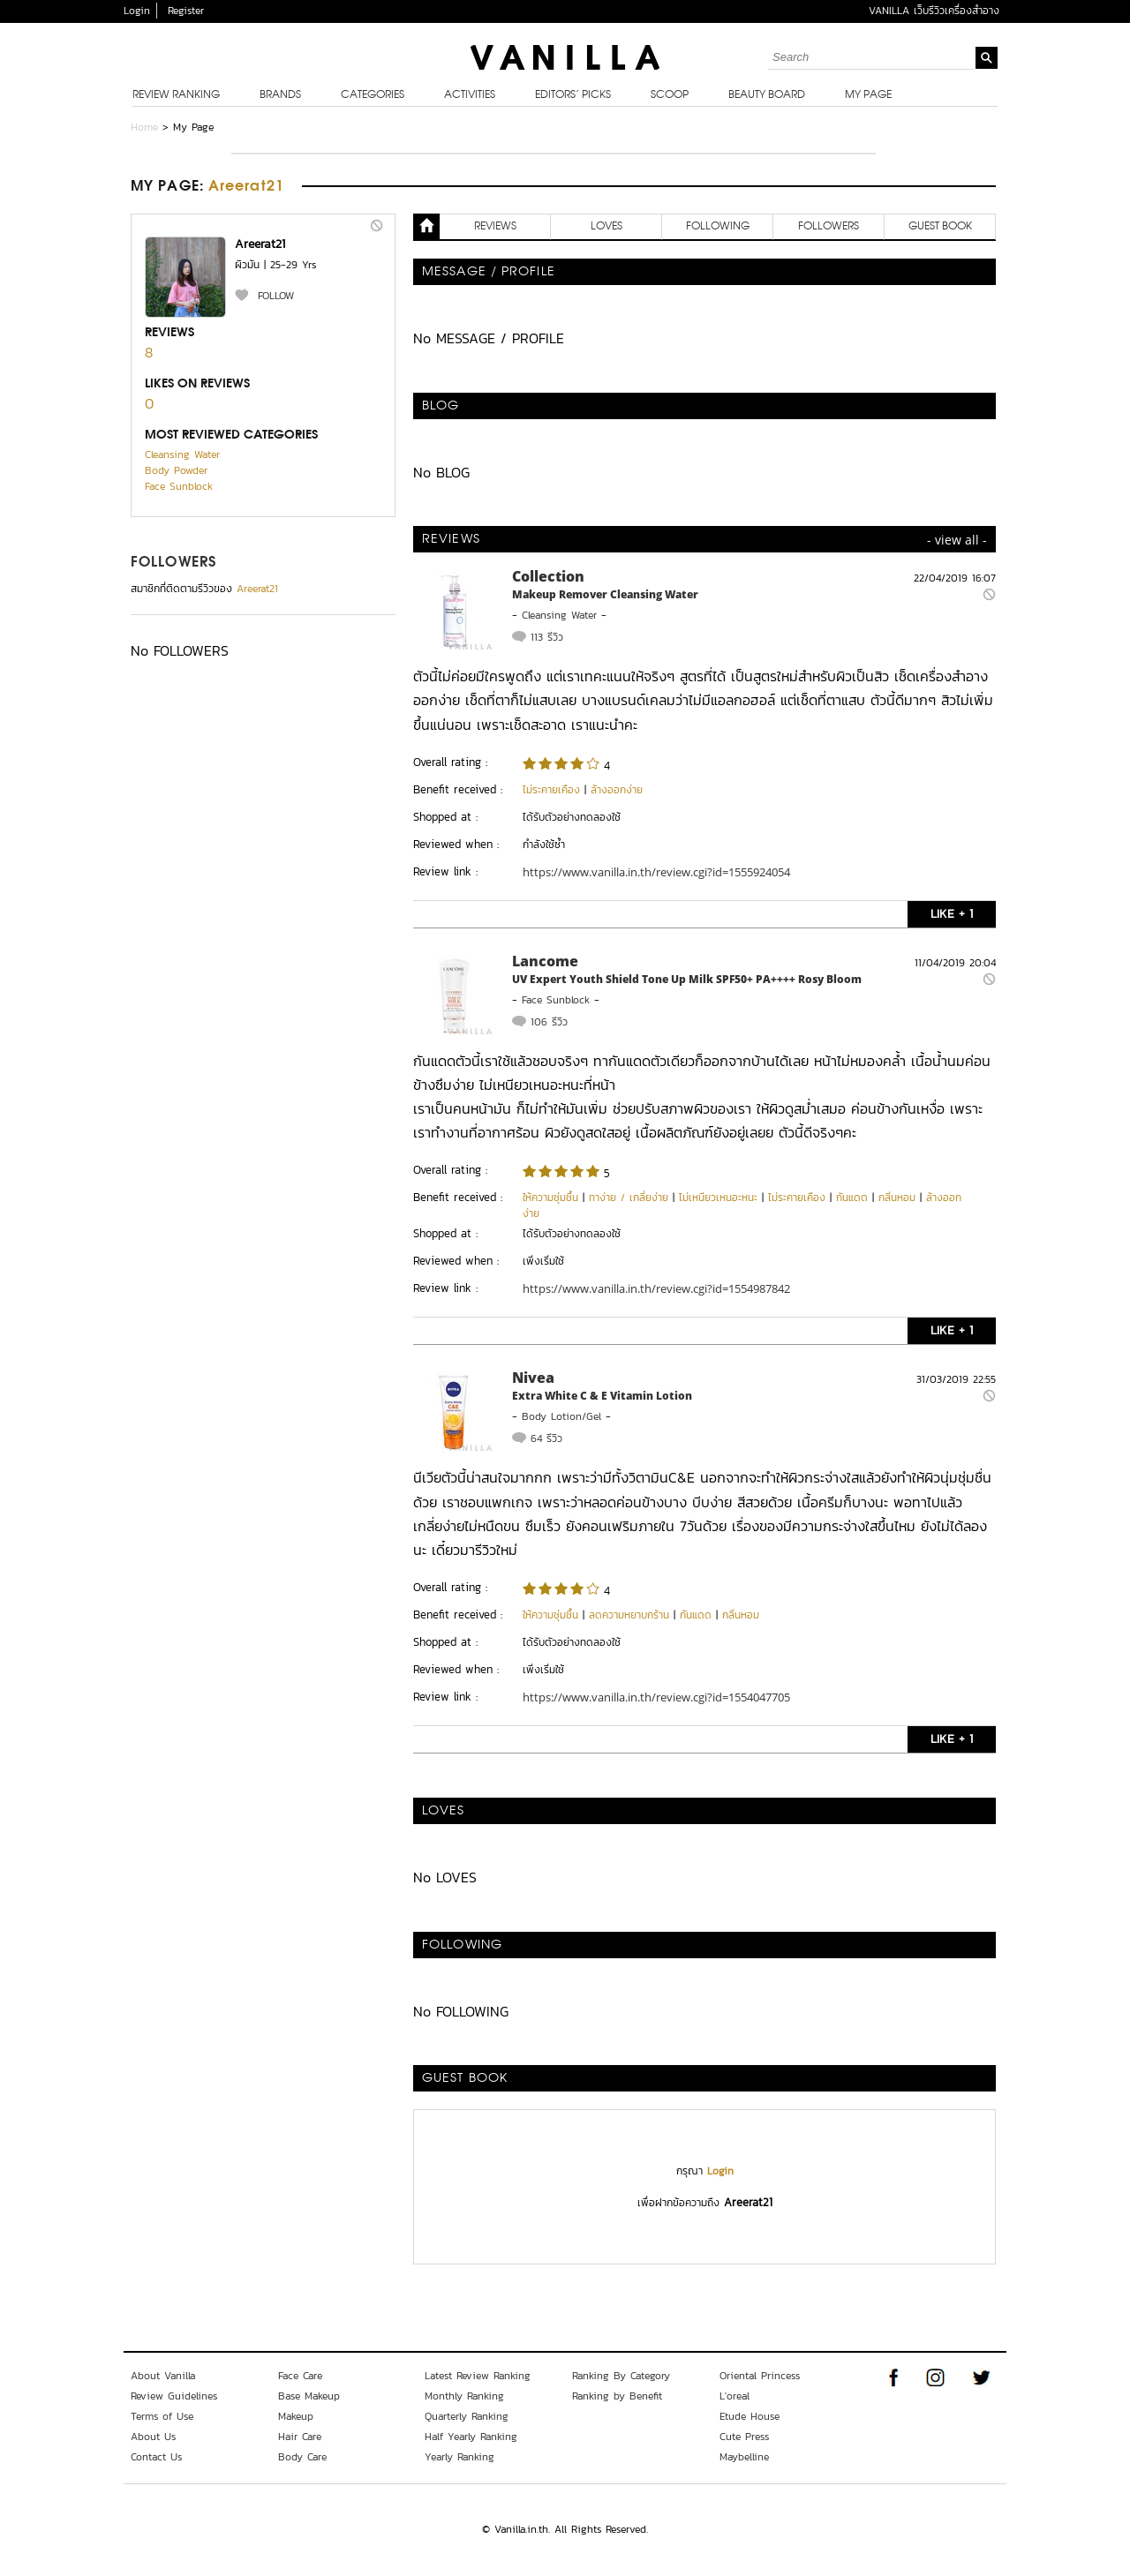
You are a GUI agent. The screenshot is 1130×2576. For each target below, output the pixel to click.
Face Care (300, 2376)
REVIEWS (495, 227)
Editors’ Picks (573, 95)
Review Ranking (176, 95)
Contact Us (156, 2457)
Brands (280, 95)
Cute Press (744, 2437)
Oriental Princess (759, 2376)
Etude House (749, 2416)
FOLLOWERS (173, 563)
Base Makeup (309, 2396)
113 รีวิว (547, 637)
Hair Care (299, 2437)
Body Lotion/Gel (561, 1416)
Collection (548, 576)
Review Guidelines (174, 2396)
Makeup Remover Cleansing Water (605, 594)
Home (144, 127)
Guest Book (940, 227)
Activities (469, 95)
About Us (153, 2437)
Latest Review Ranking (478, 2376)
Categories (372, 95)
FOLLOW (276, 296)
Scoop (670, 95)
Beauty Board (766, 95)
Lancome (545, 961)
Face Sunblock (179, 486)
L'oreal (734, 2396)
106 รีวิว (549, 1022)
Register (186, 11)
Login (137, 11)
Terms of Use (162, 2416)
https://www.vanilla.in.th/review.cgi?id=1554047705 (656, 1697)
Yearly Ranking (459, 2457)
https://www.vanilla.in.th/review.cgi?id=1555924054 (656, 872)
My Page (868, 95)
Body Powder (176, 470)
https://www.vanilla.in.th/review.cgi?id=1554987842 (656, 1288)
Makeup (295, 2416)
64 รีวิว (546, 1438)
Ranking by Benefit (617, 2396)
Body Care (302, 2457)
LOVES (606, 227)
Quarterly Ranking (466, 2416)
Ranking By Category (621, 2376)
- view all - (957, 539)
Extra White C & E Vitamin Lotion (602, 1395)
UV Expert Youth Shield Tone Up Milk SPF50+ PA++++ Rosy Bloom (687, 979)
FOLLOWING (718, 227)
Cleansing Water (182, 454)
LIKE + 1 (951, 914)
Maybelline (744, 2457)
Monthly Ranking (464, 2396)
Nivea (533, 1377)
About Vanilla (163, 2376)
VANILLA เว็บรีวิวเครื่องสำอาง (934, 11)
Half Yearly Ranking (471, 2437)
